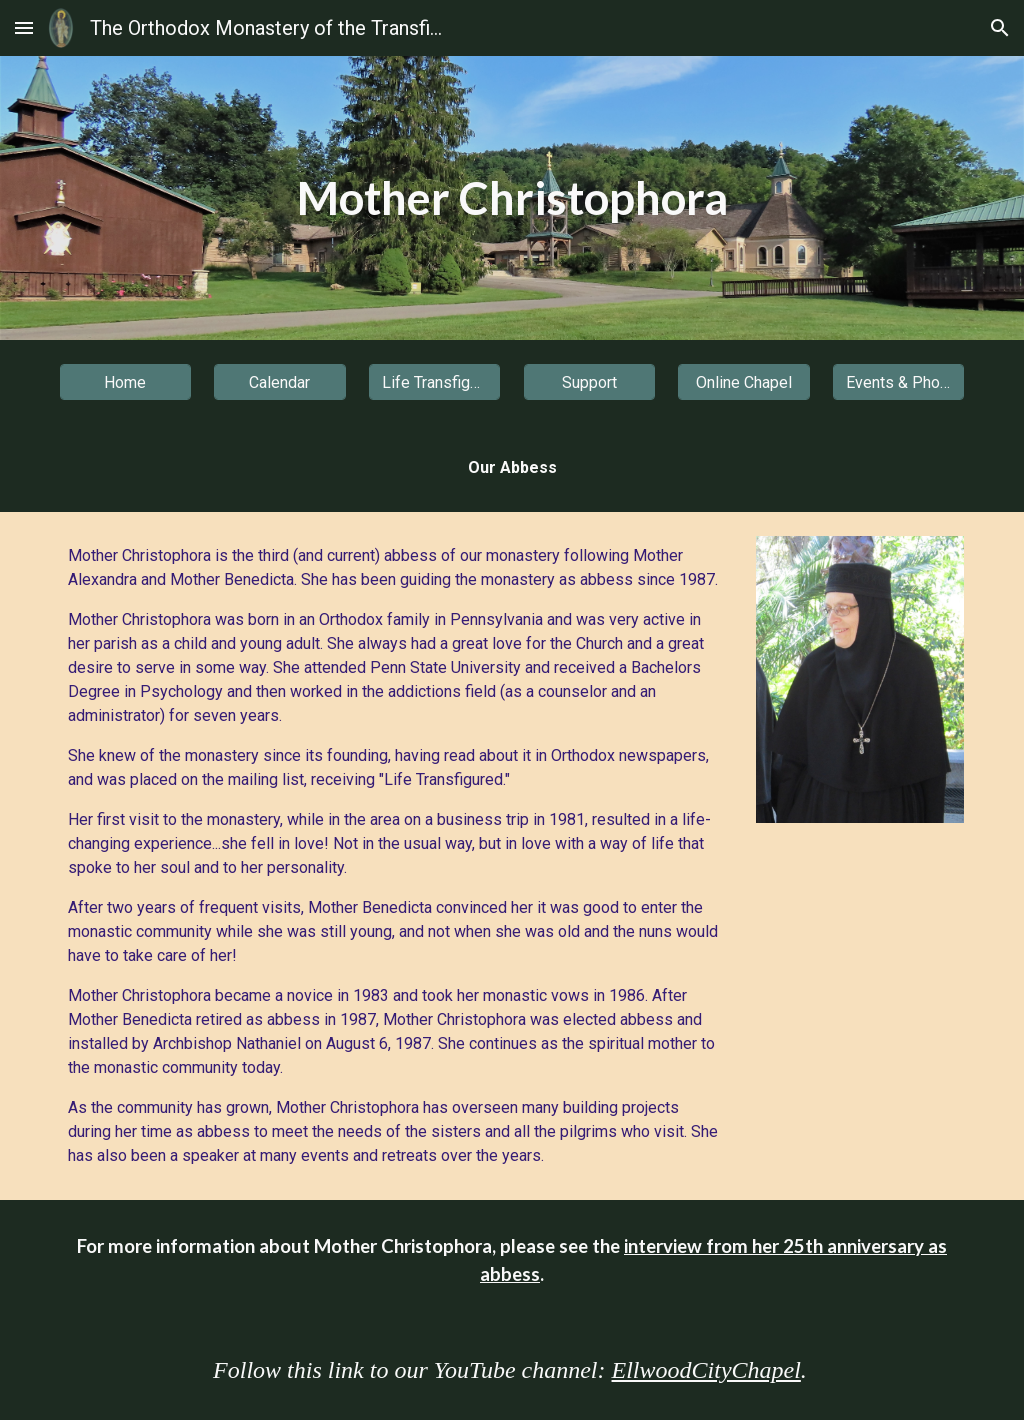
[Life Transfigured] (434, 382)
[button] (24, 27)
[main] (512, 198)
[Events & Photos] (898, 382)
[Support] (589, 382)
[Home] (125, 382)
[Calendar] (279, 382)
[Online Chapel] (743, 382)
